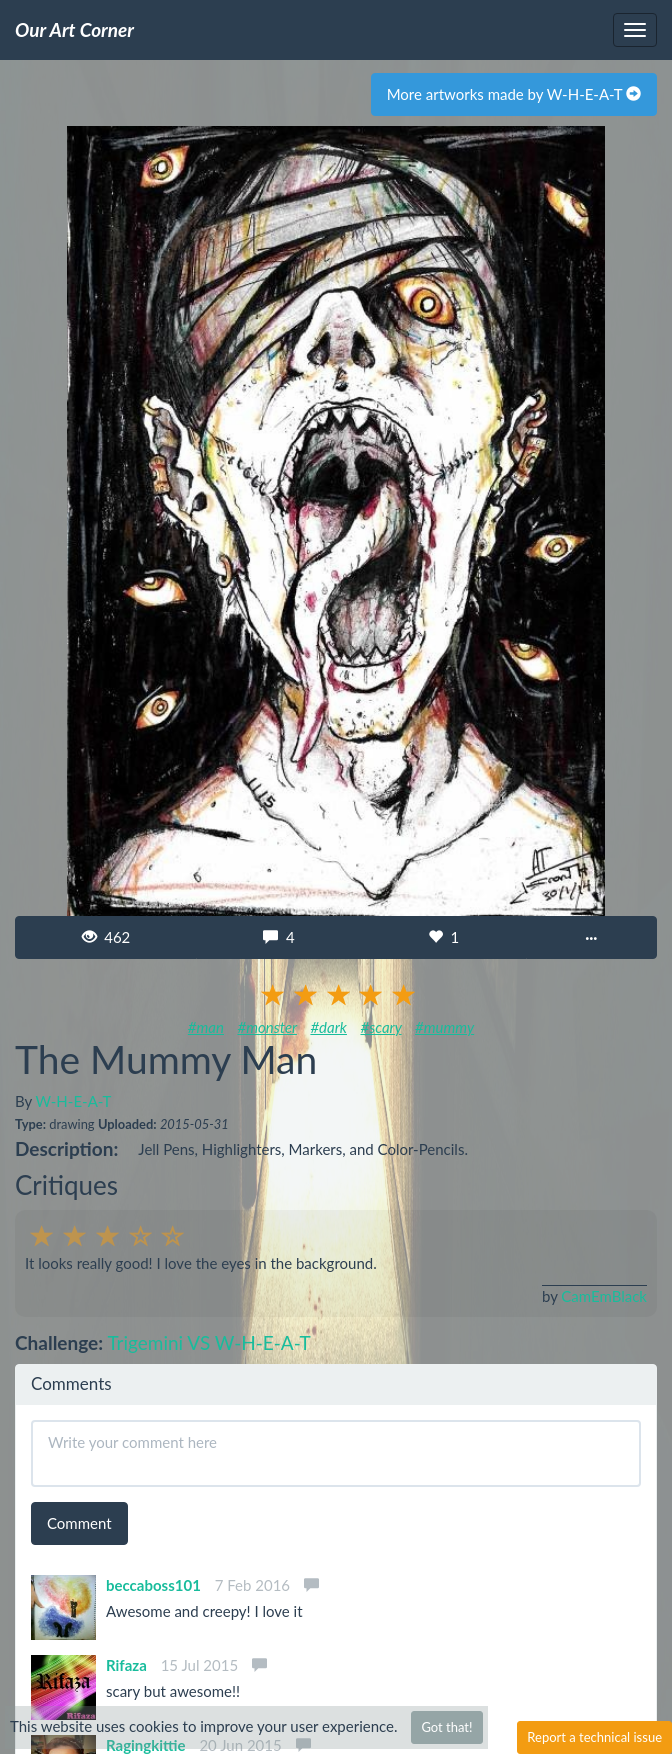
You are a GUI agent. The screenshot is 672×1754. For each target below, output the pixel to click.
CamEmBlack (604, 1296)
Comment (79, 1523)
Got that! (446, 1727)
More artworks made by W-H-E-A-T (514, 94)
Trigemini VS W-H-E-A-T (208, 1342)
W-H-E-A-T (74, 1101)
